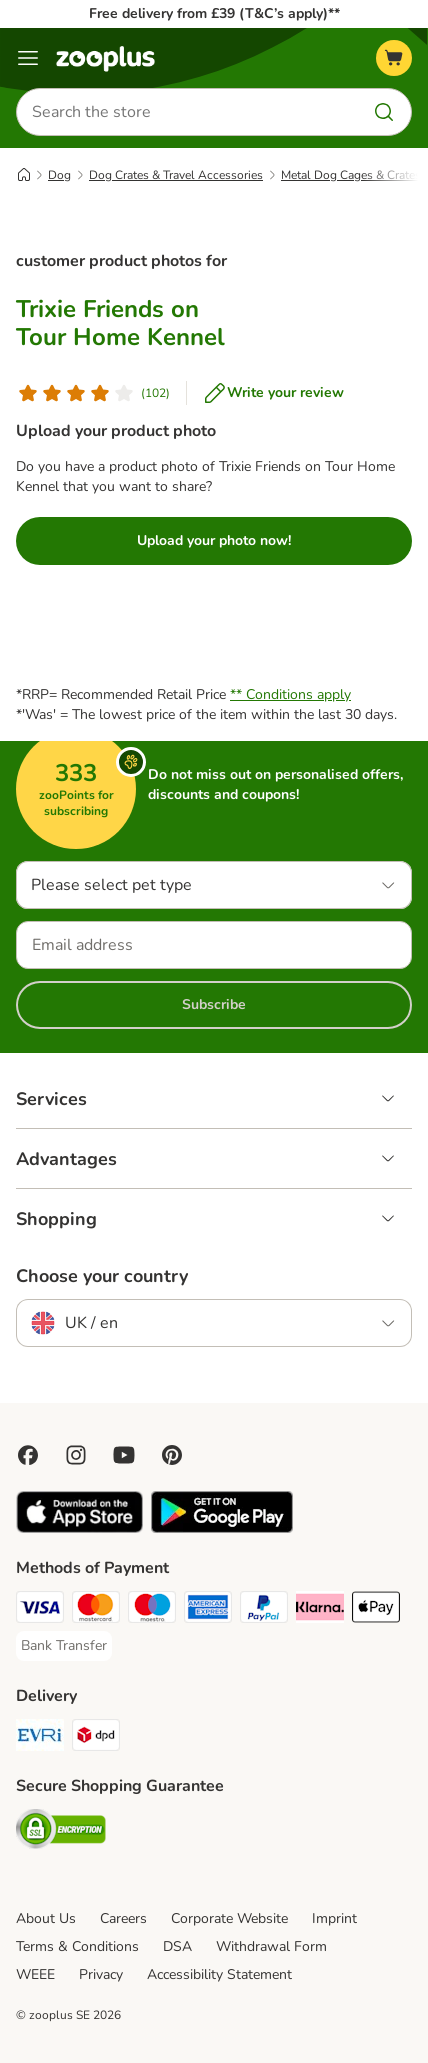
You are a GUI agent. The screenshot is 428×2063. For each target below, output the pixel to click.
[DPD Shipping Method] (96, 1738)
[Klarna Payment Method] (320, 1610)
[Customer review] (93, 393)
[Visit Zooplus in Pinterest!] (172, 1455)
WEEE (35, 1974)
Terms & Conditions (77, 1946)
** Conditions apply (290, 694)
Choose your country (102, 1276)
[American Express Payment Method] (208, 1610)
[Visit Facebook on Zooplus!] (28, 1455)
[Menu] (28, 58)
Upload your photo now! (214, 540)
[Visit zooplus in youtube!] (124, 1455)
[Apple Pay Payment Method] (376, 1610)
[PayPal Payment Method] (264, 1610)
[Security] (61, 1832)
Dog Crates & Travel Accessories (176, 175)
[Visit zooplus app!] (79, 1528)
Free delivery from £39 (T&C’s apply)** (214, 13)
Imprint (334, 1918)
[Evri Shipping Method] (40, 1738)
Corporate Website (229, 1918)
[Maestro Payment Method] (152, 1610)
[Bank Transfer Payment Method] (64, 1646)
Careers (123, 1918)
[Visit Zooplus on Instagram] (76, 1455)
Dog (59, 175)
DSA (177, 1946)
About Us (46, 1918)
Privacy (101, 1974)
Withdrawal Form (271, 1946)
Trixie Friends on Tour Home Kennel (120, 323)
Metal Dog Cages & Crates (351, 175)
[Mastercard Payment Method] (96, 1610)
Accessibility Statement (219, 1974)
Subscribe (214, 1004)
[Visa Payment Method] (40, 1610)
